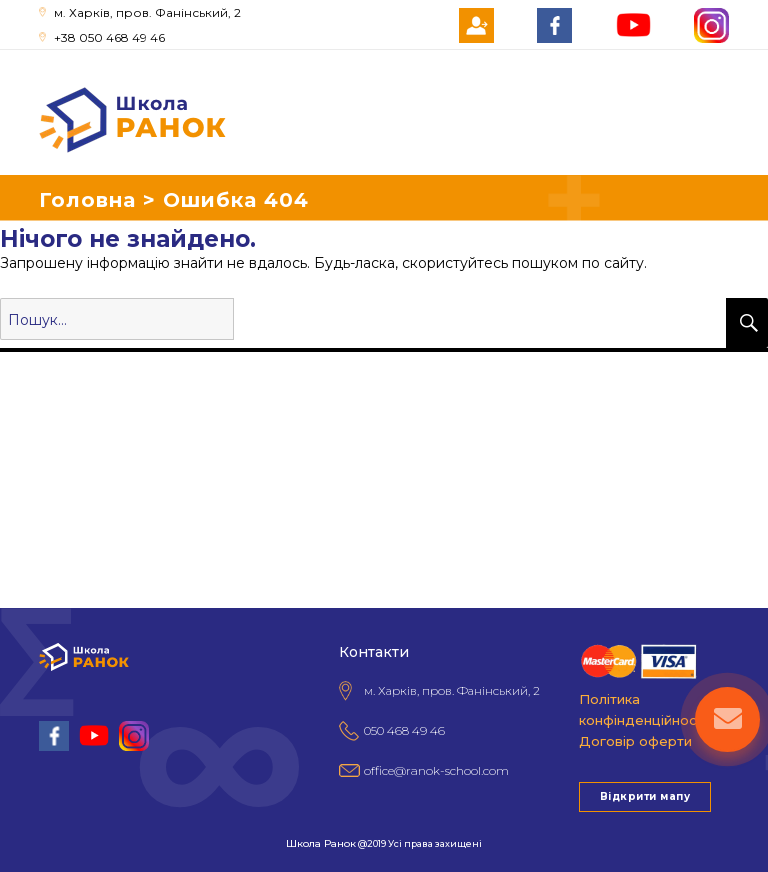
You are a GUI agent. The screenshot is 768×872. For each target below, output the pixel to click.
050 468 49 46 (404, 730)
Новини (30, 498)
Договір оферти (635, 741)
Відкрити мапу (645, 796)
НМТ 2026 (38, 470)
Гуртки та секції (60, 414)
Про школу (41, 386)
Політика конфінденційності (643, 709)
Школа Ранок (321, 843)
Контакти (35, 526)
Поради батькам (62, 442)
